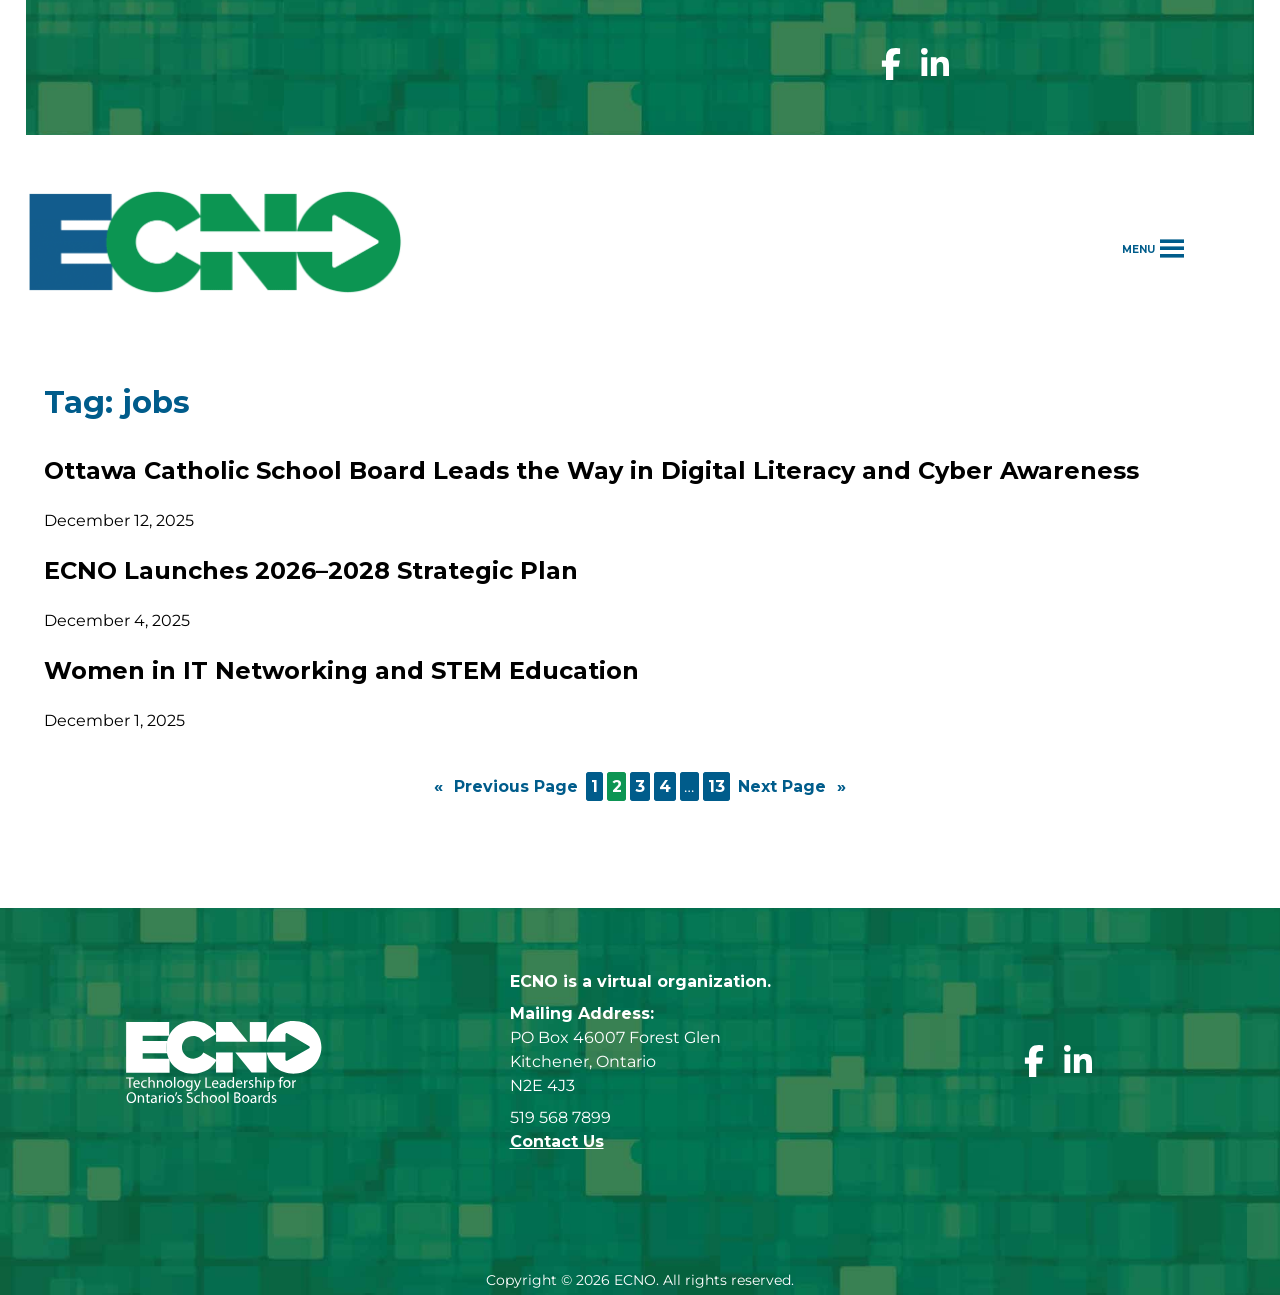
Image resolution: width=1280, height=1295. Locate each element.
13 (716, 786)
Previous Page (506, 787)
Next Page (792, 787)
